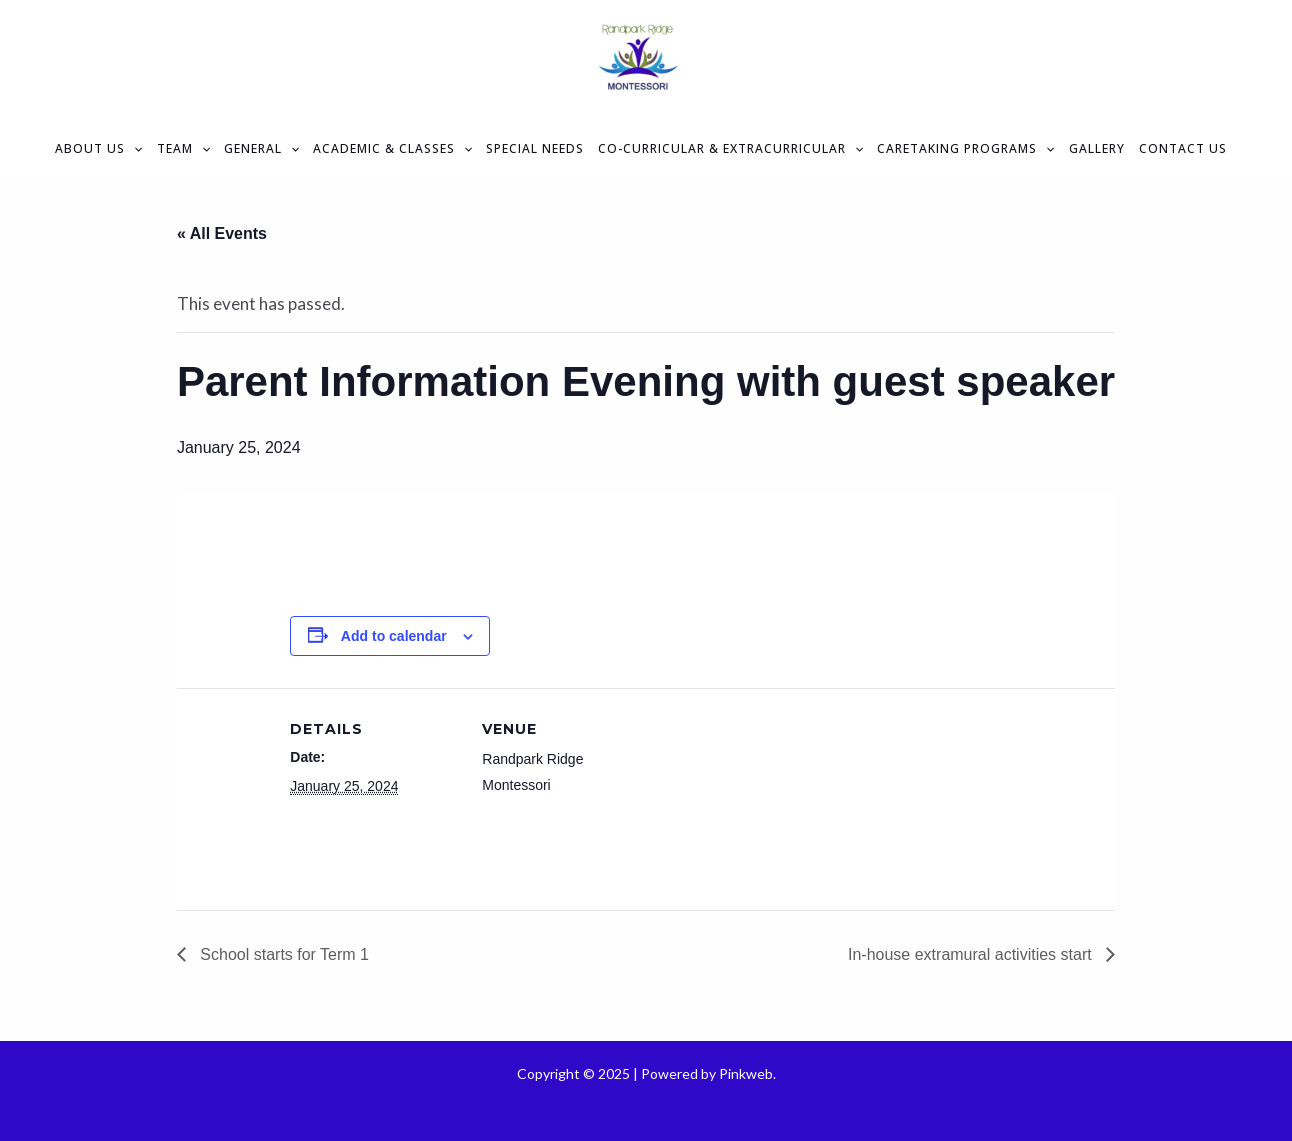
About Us (98, 149)
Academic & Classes (392, 149)
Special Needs (535, 148)
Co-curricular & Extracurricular (730, 149)
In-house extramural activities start (972, 954)
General (261, 149)
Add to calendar (394, 636)
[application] (133, 149)
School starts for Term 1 (282, 954)
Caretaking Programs (965, 149)
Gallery (1097, 148)
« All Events (222, 233)
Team (183, 149)
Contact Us (1183, 148)
